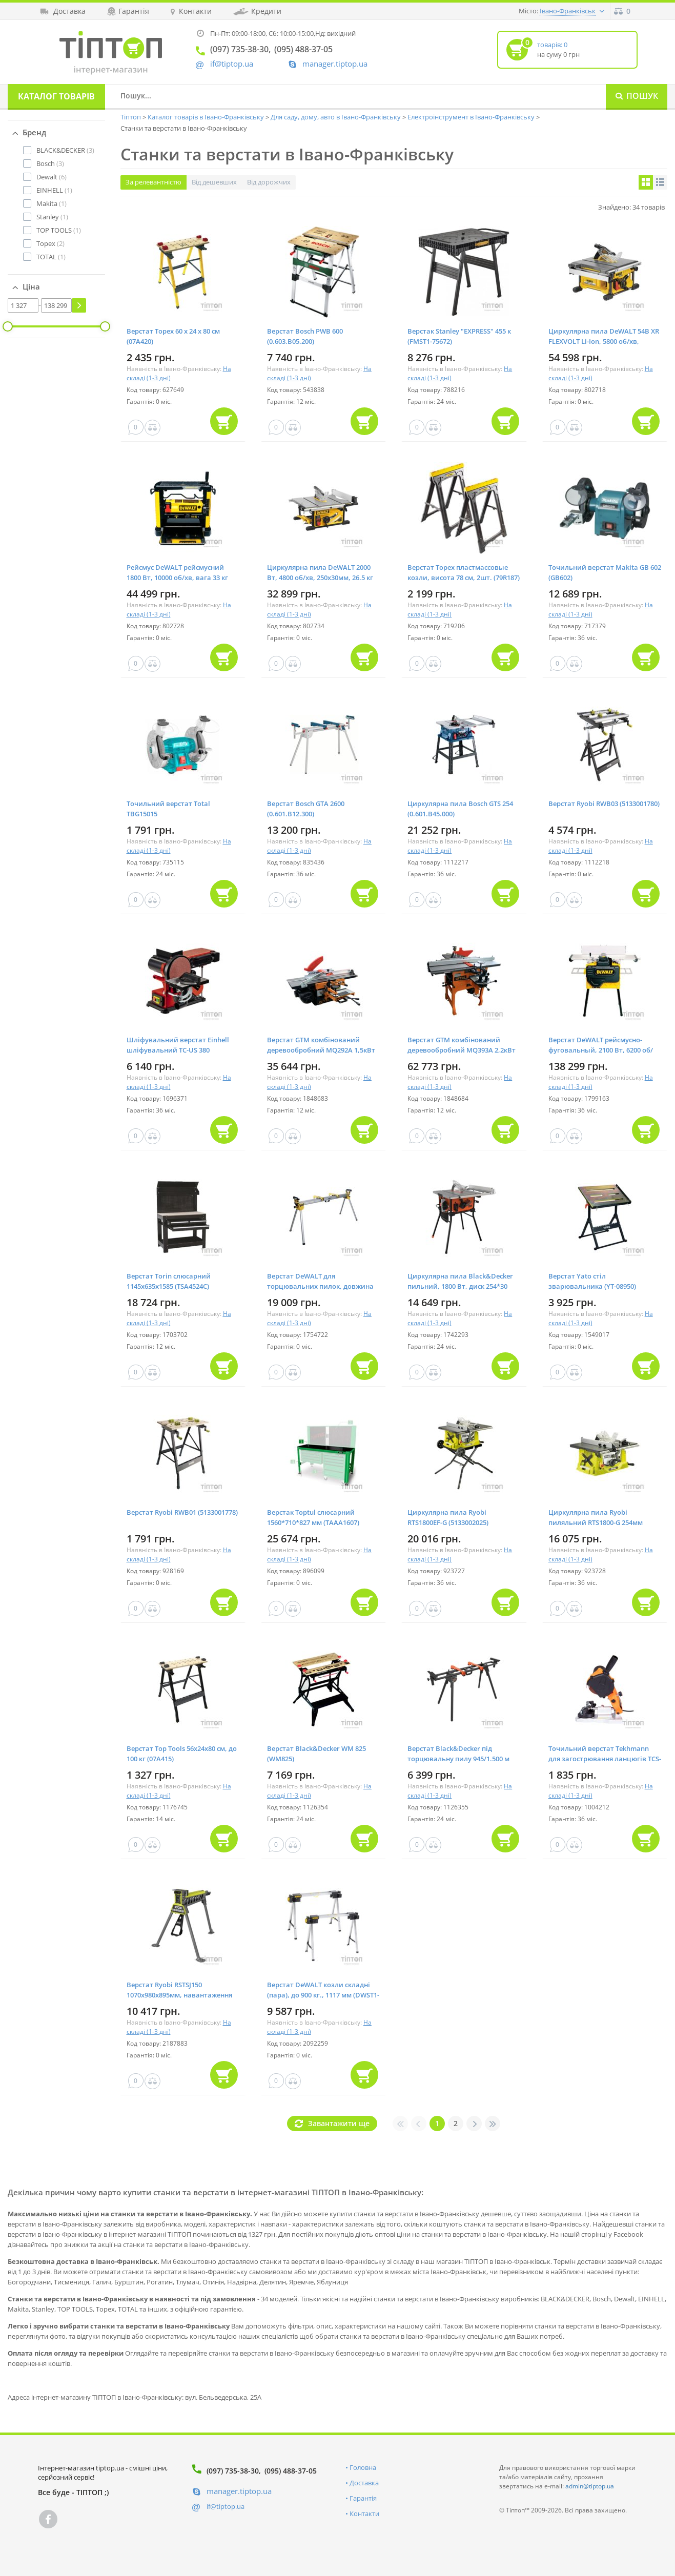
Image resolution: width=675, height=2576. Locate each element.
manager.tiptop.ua (334, 64)
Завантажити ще (339, 2123)
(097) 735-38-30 (233, 2471)
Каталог (56, 96)
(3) (65, 150)
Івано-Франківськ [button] (568, 10)
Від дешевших (214, 182)
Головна (363, 2467)
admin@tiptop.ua (589, 2486)
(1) (54, 190)
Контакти (364, 2513)
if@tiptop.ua (225, 2506)
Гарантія (363, 2498)
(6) (51, 176)
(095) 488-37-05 (290, 2471)
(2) (50, 243)
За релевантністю (153, 182)
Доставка (364, 2482)
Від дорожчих (269, 182)
